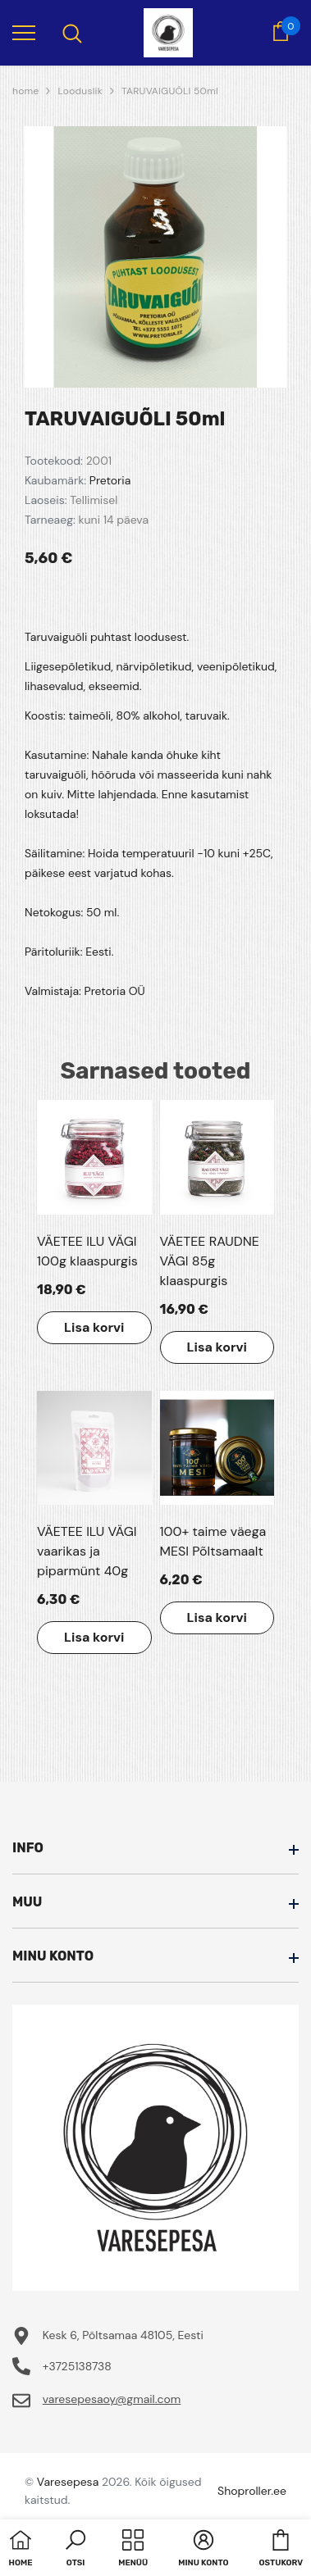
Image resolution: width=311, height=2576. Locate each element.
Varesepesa (67, 2481)
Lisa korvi (94, 1327)
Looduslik (80, 91)
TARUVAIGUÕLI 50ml (169, 91)
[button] (75, 2550)
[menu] (23, 31)
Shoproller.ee (251, 2490)
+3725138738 (77, 2366)
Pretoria (110, 480)
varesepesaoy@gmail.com (112, 2399)
